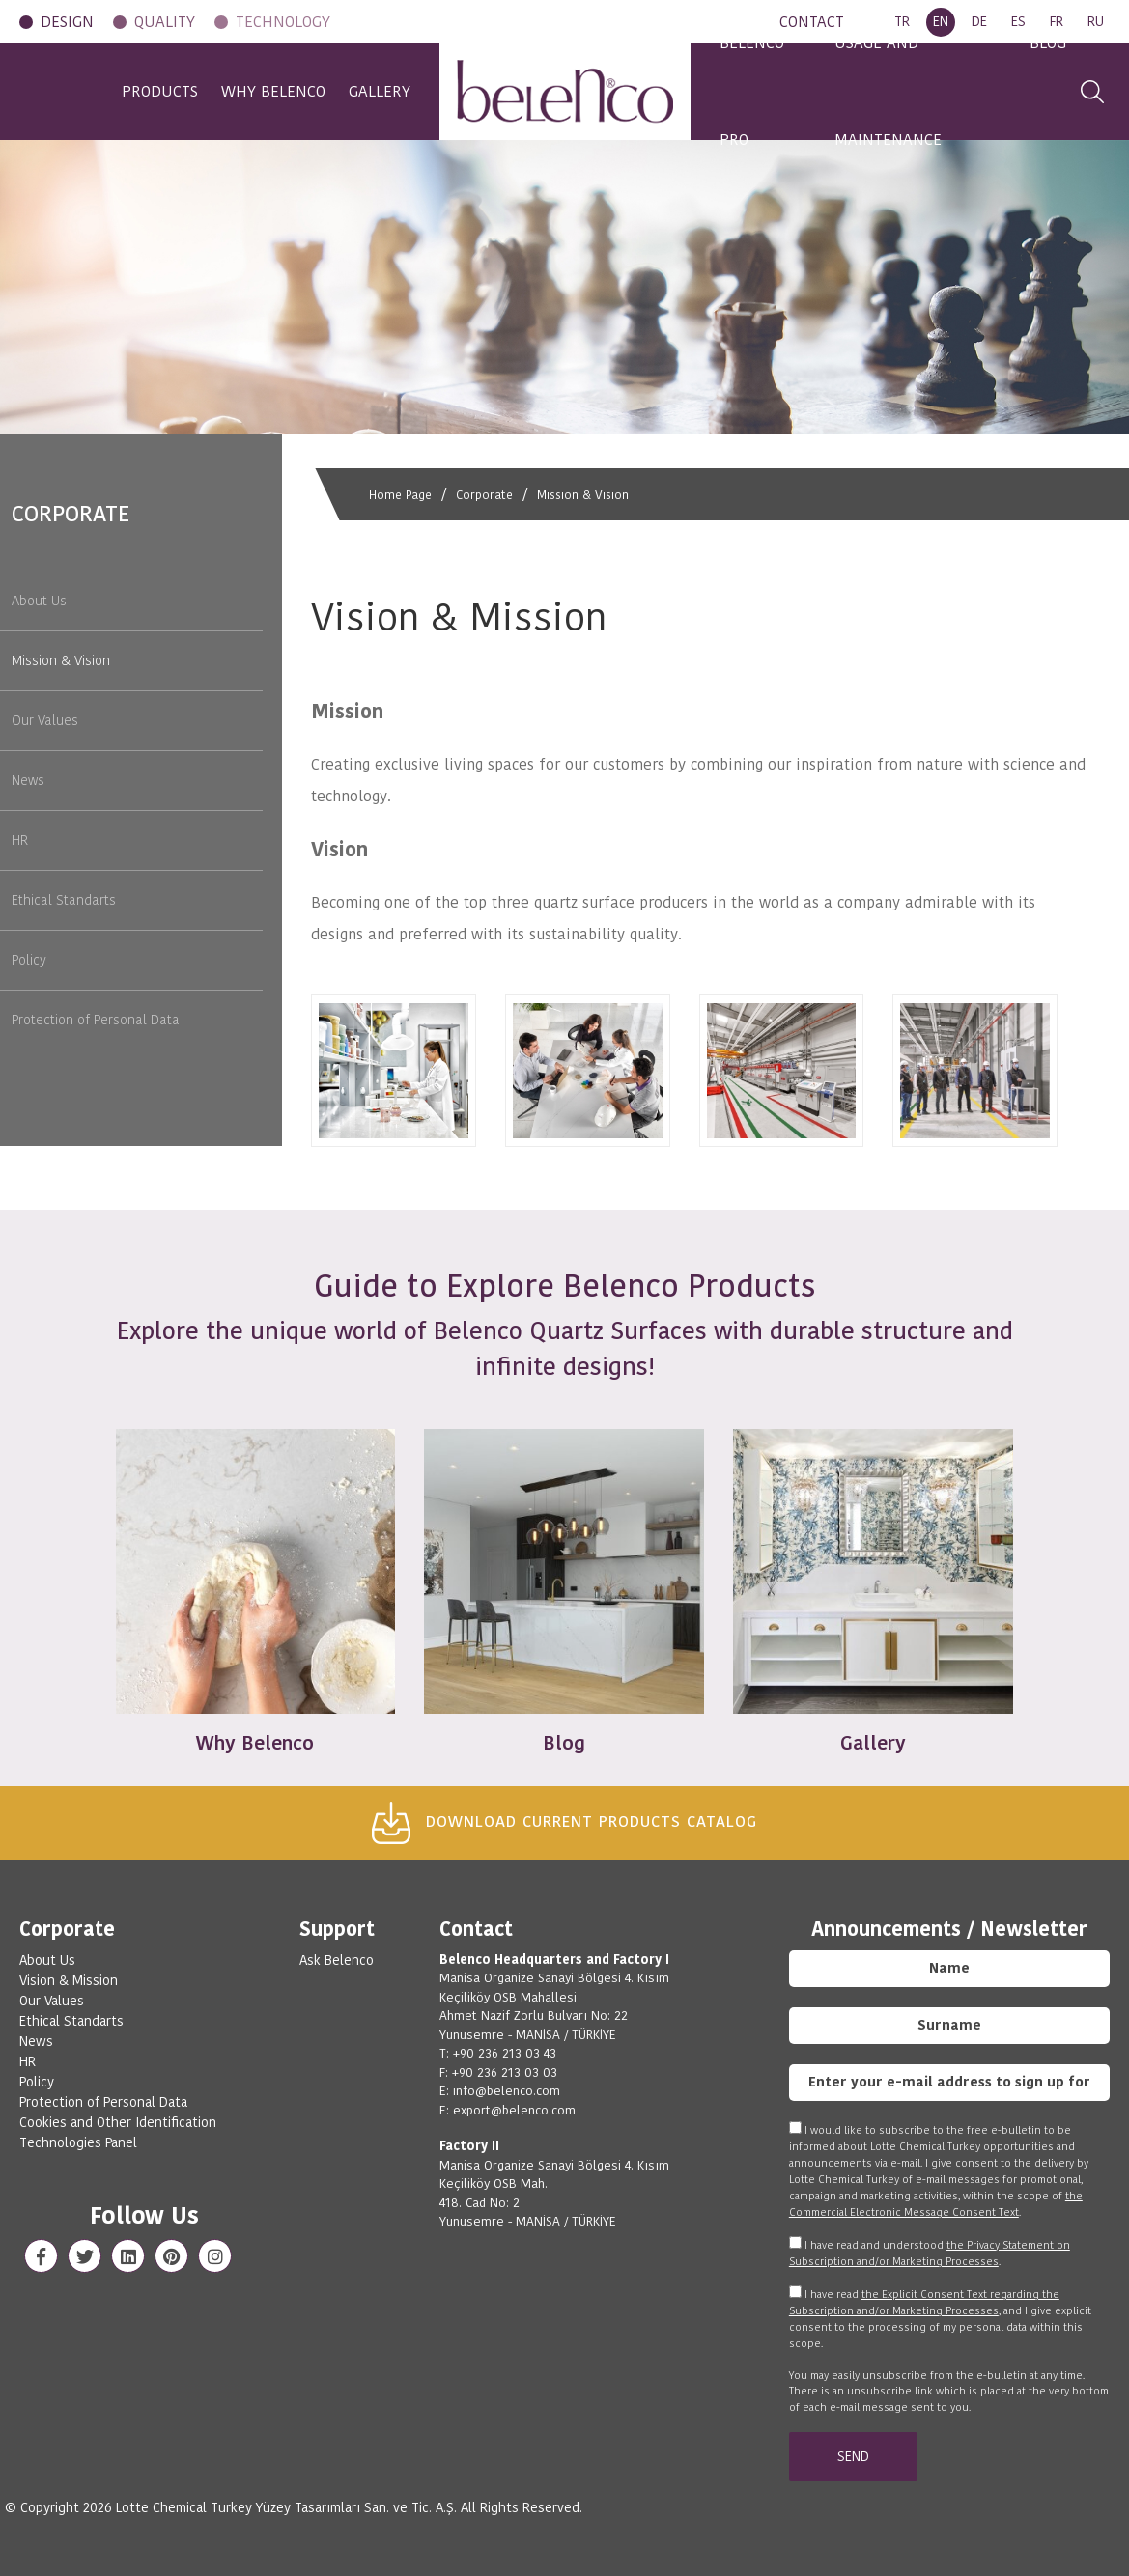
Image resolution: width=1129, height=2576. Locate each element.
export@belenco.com (514, 2110)
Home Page (402, 494)
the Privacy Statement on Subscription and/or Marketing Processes (929, 2253)
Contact (476, 1929)
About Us (39, 600)
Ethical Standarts (64, 900)
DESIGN (67, 22)
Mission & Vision (594, 494)
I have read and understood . (929, 2253)
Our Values (45, 720)
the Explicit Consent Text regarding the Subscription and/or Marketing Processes (924, 2302)
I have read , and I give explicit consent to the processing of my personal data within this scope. (940, 2318)
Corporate (490, 494)
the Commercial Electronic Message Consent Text (936, 2204)
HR (20, 840)
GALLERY (379, 91)
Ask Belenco (336, 1960)
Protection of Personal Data (96, 1019)
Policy (29, 959)
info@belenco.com (506, 2091)
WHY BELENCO (253, 91)
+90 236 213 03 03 (504, 2072)
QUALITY (164, 22)
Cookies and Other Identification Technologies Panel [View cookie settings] (117, 2132)
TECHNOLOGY (283, 22)
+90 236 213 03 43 (504, 2053)
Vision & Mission (68, 1980)
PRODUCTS (119, 91)
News (28, 780)
